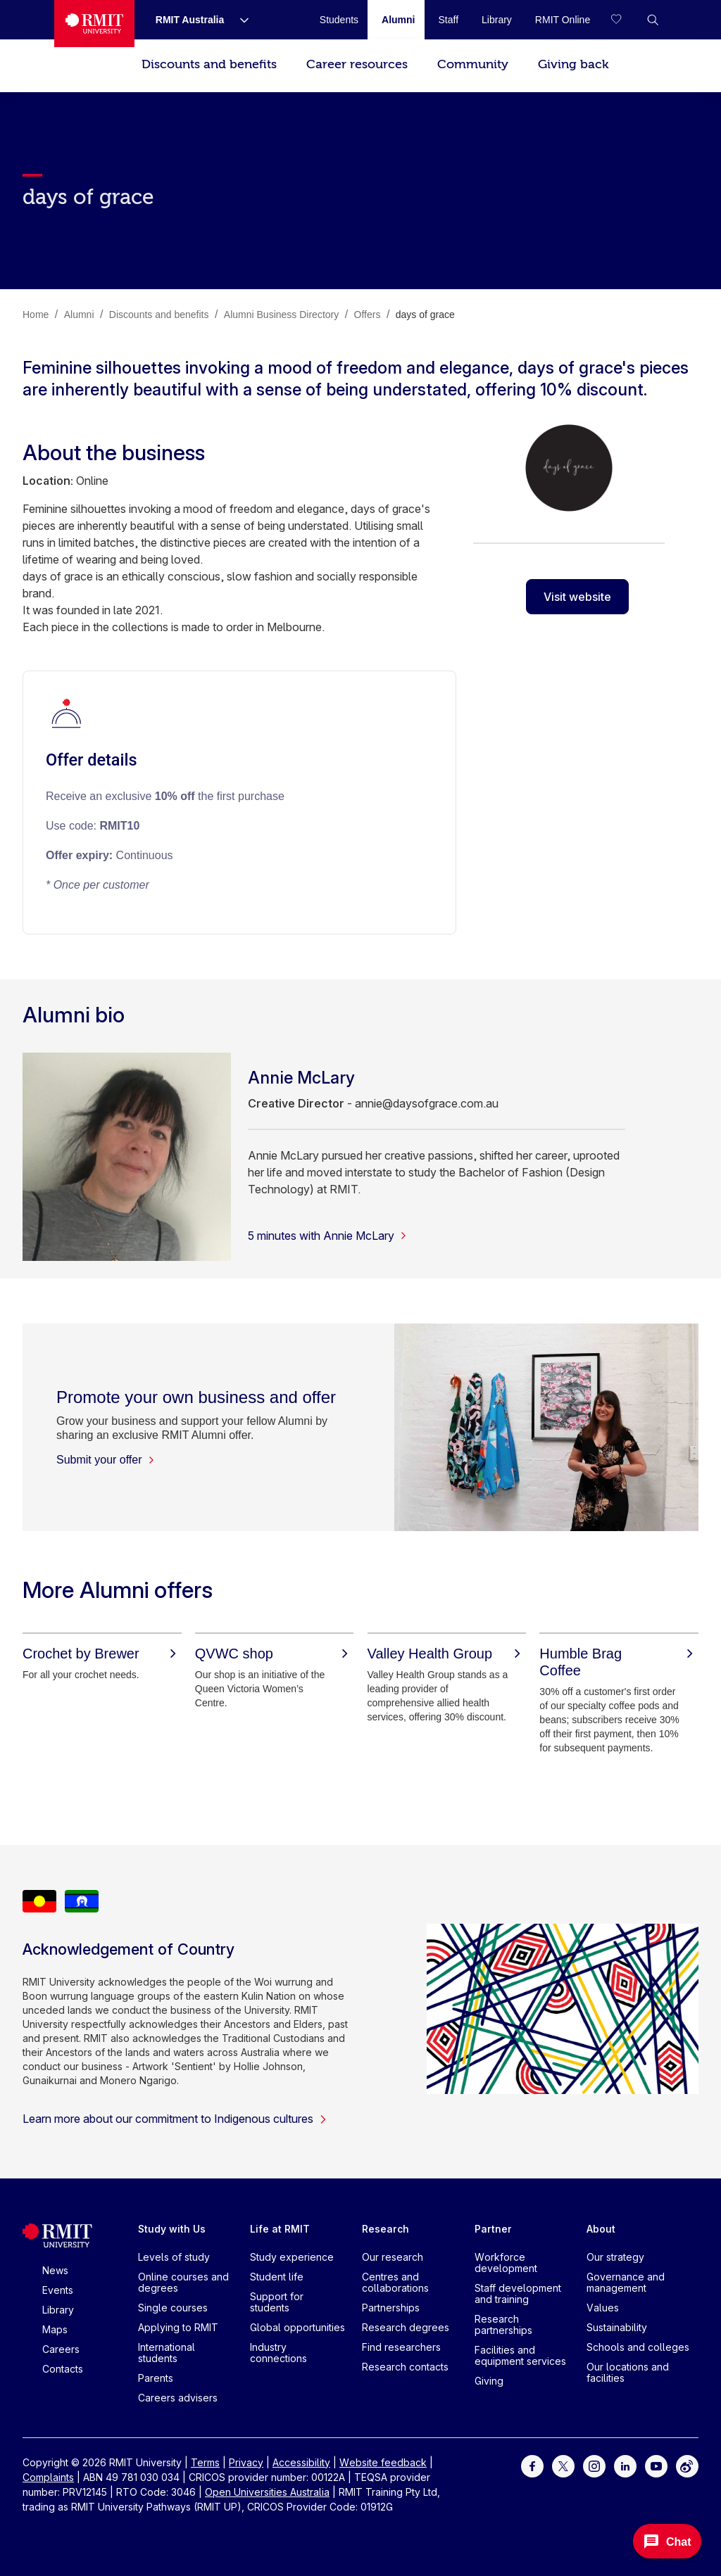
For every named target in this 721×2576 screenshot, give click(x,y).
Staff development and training (518, 2293)
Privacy (246, 2462)
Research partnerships (503, 2324)
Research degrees (405, 2327)
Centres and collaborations (395, 2282)
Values (603, 2308)
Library (58, 2310)
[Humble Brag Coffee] (618, 1662)
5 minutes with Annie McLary (327, 1235)
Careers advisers (178, 2398)
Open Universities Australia (267, 2492)
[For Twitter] (563, 2464)
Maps (55, 2329)
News (55, 2270)
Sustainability (617, 2327)
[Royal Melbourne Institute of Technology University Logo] (94, 23)
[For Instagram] (594, 2464)
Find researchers (401, 2347)
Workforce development (506, 2262)
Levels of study (174, 2257)
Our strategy (615, 2257)
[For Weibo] (687, 2464)
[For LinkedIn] (625, 2464)
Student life (276, 2277)
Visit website (577, 597)
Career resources (357, 64)
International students (166, 2352)
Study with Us (172, 2229)
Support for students (276, 2302)
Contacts (62, 2369)
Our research (392, 2257)
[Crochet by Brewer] (102, 1653)
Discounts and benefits (209, 64)
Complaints (48, 2477)
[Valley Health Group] (447, 1653)
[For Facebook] (532, 2464)
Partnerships (391, 2308)
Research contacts (405, 2367)
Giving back (573, 64)
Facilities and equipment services (520, 2355)
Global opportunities (297, 2327)
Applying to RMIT (178, 2327)
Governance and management (626, 2282)
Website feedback (383, 2462)
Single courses (173, 2308)
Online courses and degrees (183, 2282)
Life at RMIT (280, 2229)
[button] (653, 19)
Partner (493, 2229)
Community (472, 64)
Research (385, 2229)
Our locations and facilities (628, 2372)
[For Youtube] (656, 2464)
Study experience (292, 2257)
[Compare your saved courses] (624, 20)
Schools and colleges (638, 2347)
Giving (489, 2381)
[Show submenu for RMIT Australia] (239, 19)
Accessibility (301, 2462)
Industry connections (278, 2352)
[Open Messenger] (667, 2541)
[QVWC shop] (274, 1653)
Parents (155, 2378)
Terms (205, 2462)
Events (57, 2290)
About (601, 2229)
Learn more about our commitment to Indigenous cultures (175, 2119)
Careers (61, 2349)
